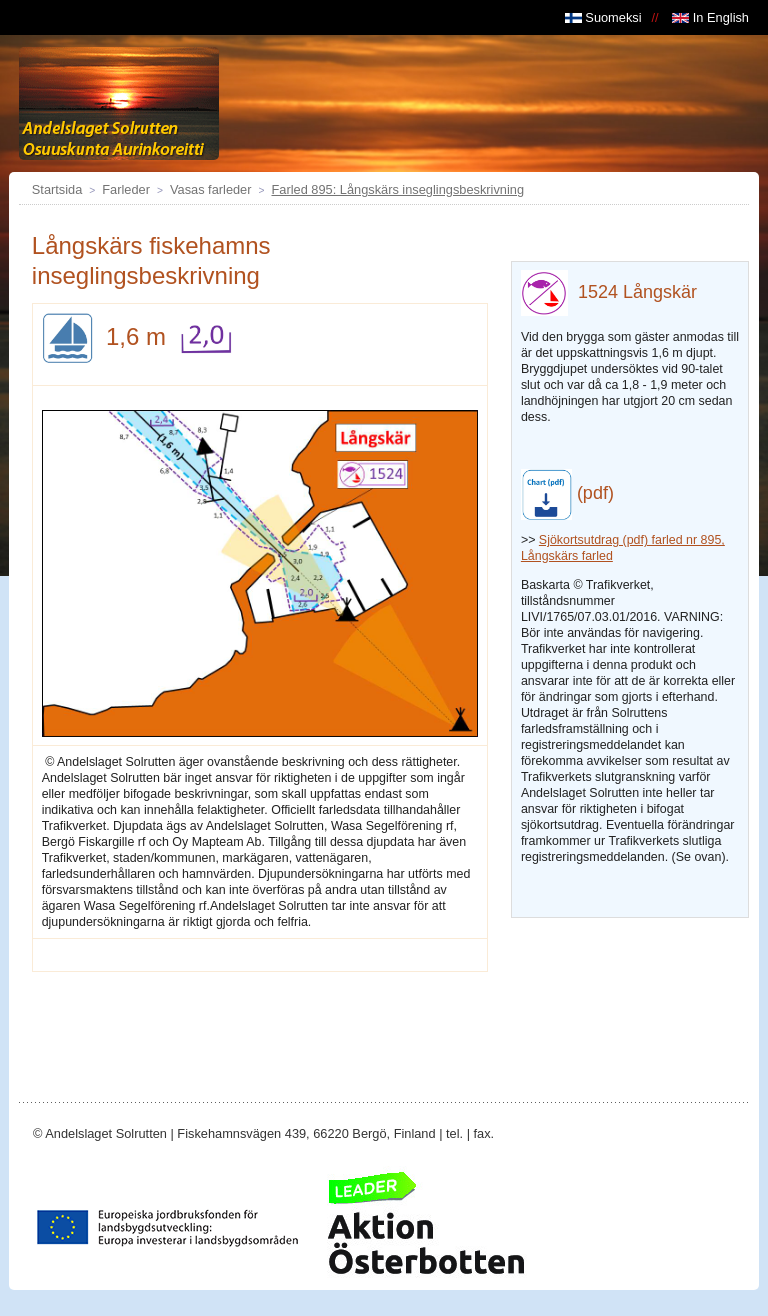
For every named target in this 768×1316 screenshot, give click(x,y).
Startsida (57, 189)
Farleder (126, 189)
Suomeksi (603, 17)
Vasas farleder (211, 189)
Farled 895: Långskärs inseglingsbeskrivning (397, 189)
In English (710, 17)
